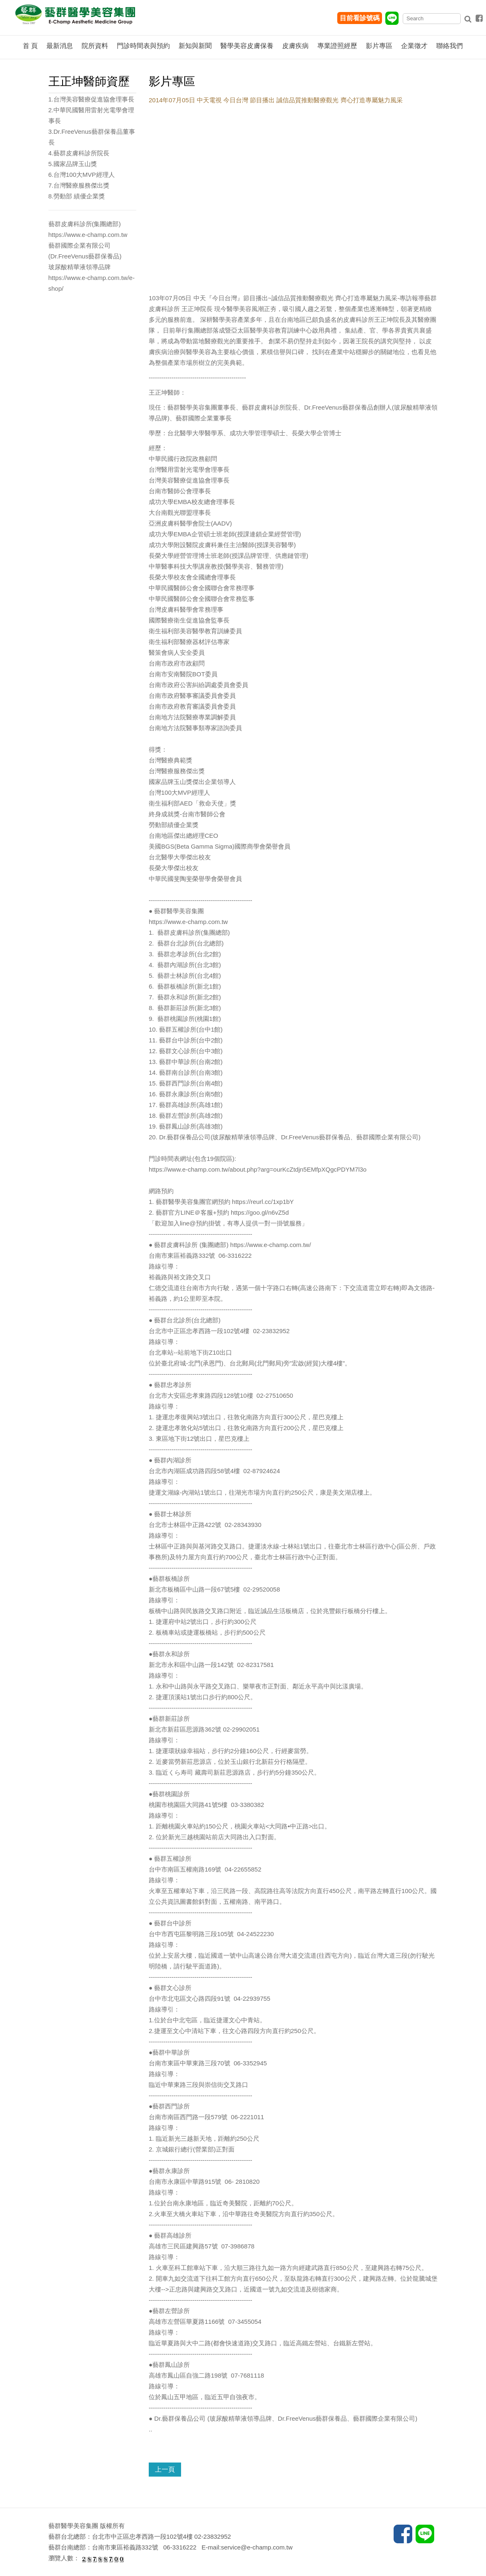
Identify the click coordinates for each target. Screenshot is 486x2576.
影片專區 (379, 45)
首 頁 (30, 45)
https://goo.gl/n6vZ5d (260, 1212)
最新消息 (59, 45)
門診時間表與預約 (143, 45)
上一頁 (165, 2469)
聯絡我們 (449, 45)
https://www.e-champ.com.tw (188, 921)
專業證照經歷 (337, 45)
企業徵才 (414, 45)
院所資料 (95, 45)
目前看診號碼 (360, 18)
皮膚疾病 (295, 45)
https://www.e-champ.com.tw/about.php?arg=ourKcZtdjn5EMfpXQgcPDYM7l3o (258, 1169)
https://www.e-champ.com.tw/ (270, 1244)
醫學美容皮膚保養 (246, 45)
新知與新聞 (195, 45)
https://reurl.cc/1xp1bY (263, 1201)
